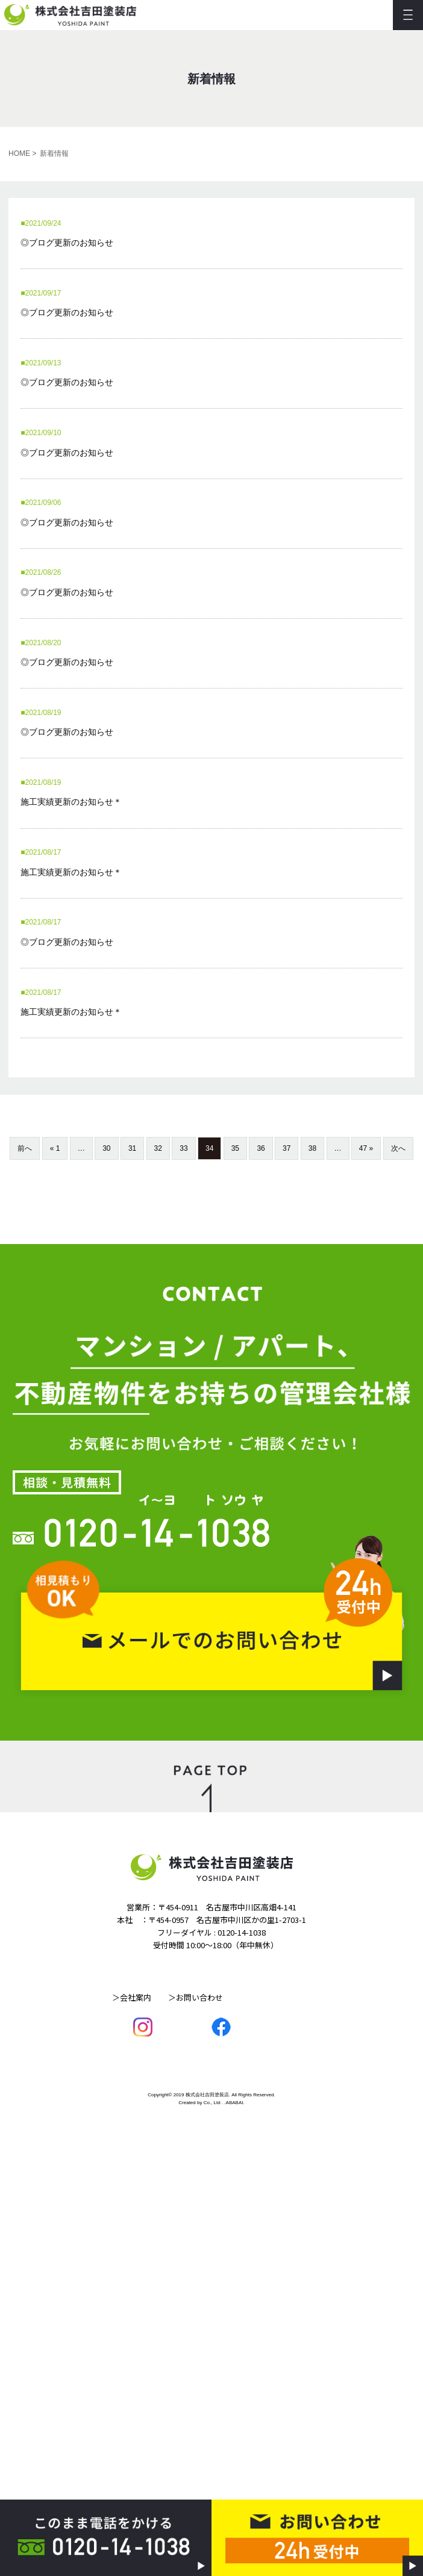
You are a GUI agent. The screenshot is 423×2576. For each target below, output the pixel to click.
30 (106, 1148)
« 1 (55, 1148)
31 (132, 1148)
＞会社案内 (131, 1997)
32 (158, 1148)
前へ (24, 1148)
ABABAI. (235, 2102)
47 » (366, 1148)
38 (312, 1148)
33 (183, 1148)
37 (286, 1148)
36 (261, 1148)
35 (235, 1148)
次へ (398, 1148)
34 (209, 1148)
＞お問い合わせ (195, 1997)
